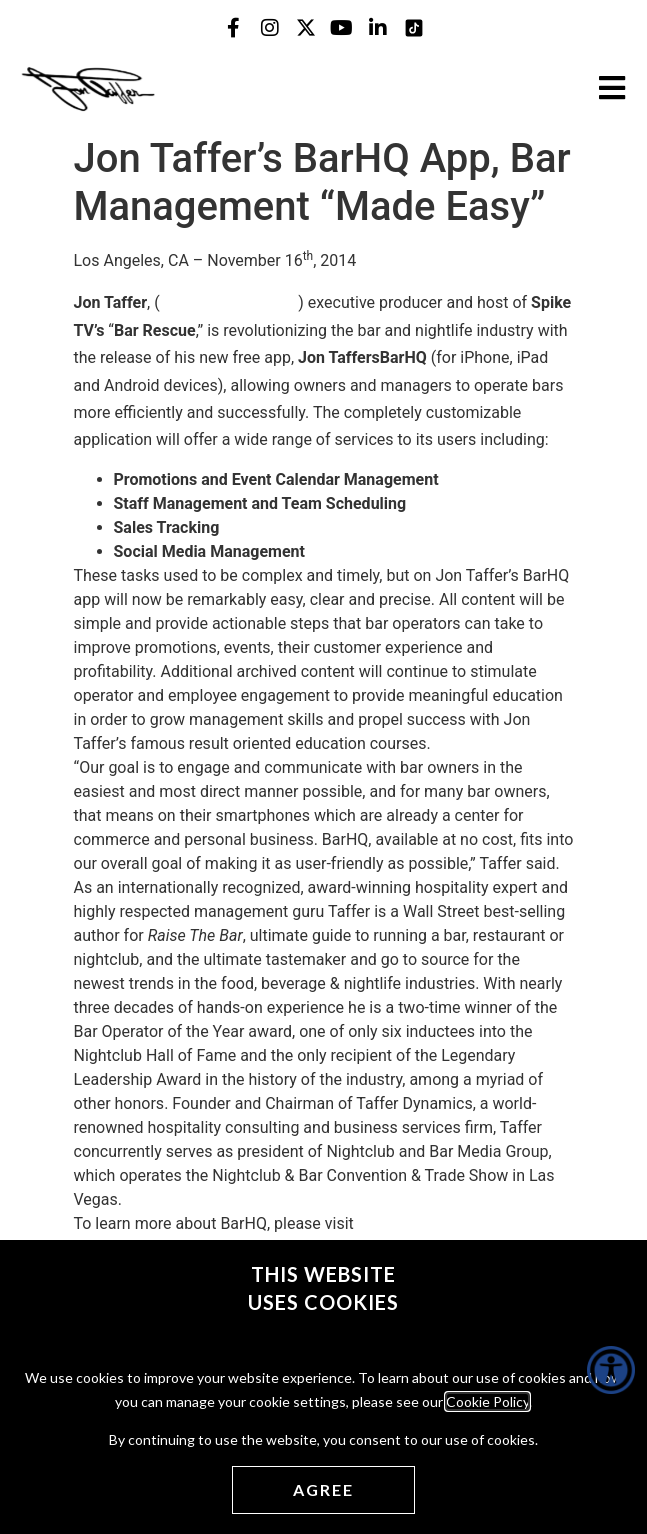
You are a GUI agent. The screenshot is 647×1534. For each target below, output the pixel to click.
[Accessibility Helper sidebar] (611, 1370)
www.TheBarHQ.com (432, 1223)
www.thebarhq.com (229, 302)
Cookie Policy (487, 1401)
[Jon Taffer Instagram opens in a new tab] (270, 28)
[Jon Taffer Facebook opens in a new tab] (234, 28)
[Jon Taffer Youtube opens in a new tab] (342, 28)
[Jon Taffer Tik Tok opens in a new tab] (414, 28)
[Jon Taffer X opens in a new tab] (306, 28)
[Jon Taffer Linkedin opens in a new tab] (378, 28)
